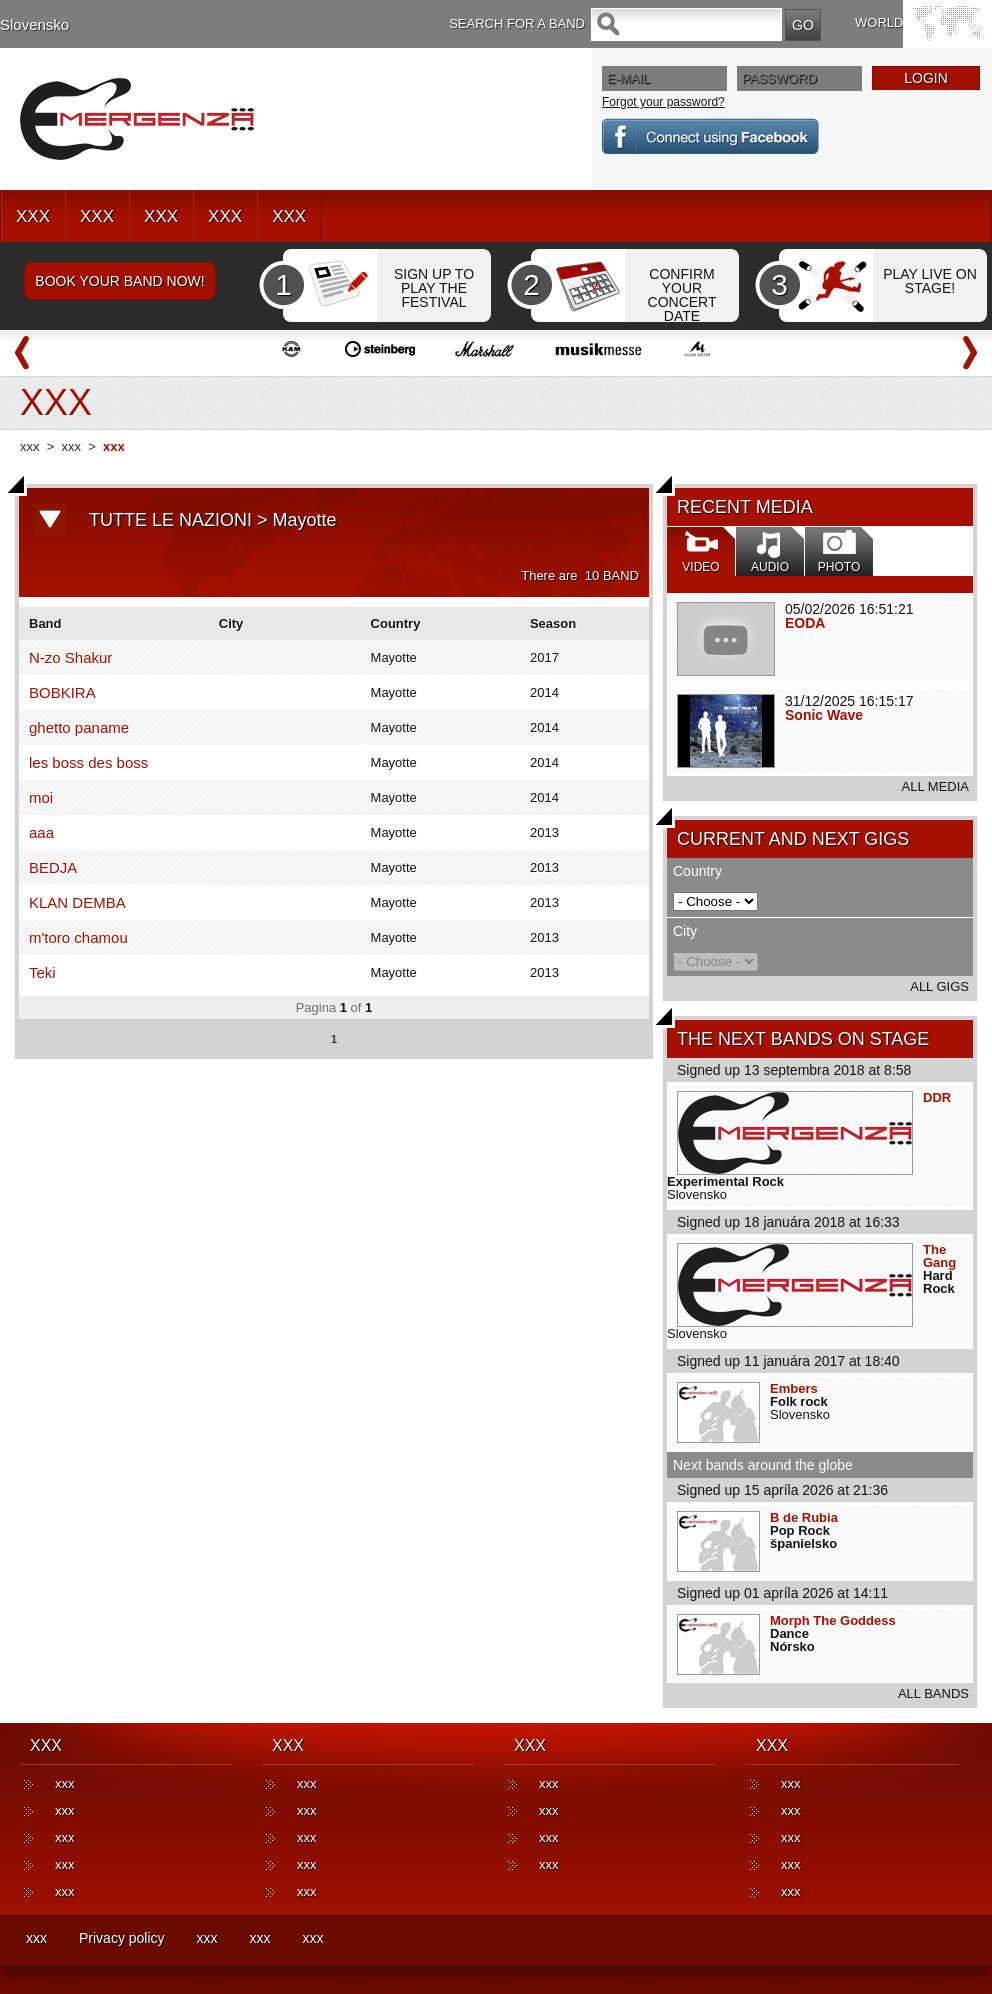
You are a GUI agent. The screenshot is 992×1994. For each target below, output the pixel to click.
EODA (805, 623)
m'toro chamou (78, 937)
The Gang (939, 1256)
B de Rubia (804, 1517)
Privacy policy (122, 1938)
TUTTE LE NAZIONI (170, 520)
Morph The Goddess (833, 1620)
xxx (30, 446)
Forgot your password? (663, 102)
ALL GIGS (939, 986)
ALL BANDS (933, 1693)
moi (41, 797)
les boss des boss (88, 762)
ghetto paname (79, 727)
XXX (33, 216)
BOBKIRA (62, 692)
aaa (41, 832)
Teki (42, 972)
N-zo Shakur (70, 657)
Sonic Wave (824, 715)
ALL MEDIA (935, 786)
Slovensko (34, 24)
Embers (794, 1388)
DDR (937, 1097)
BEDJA (53, 867)
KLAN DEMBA (77, 902)
